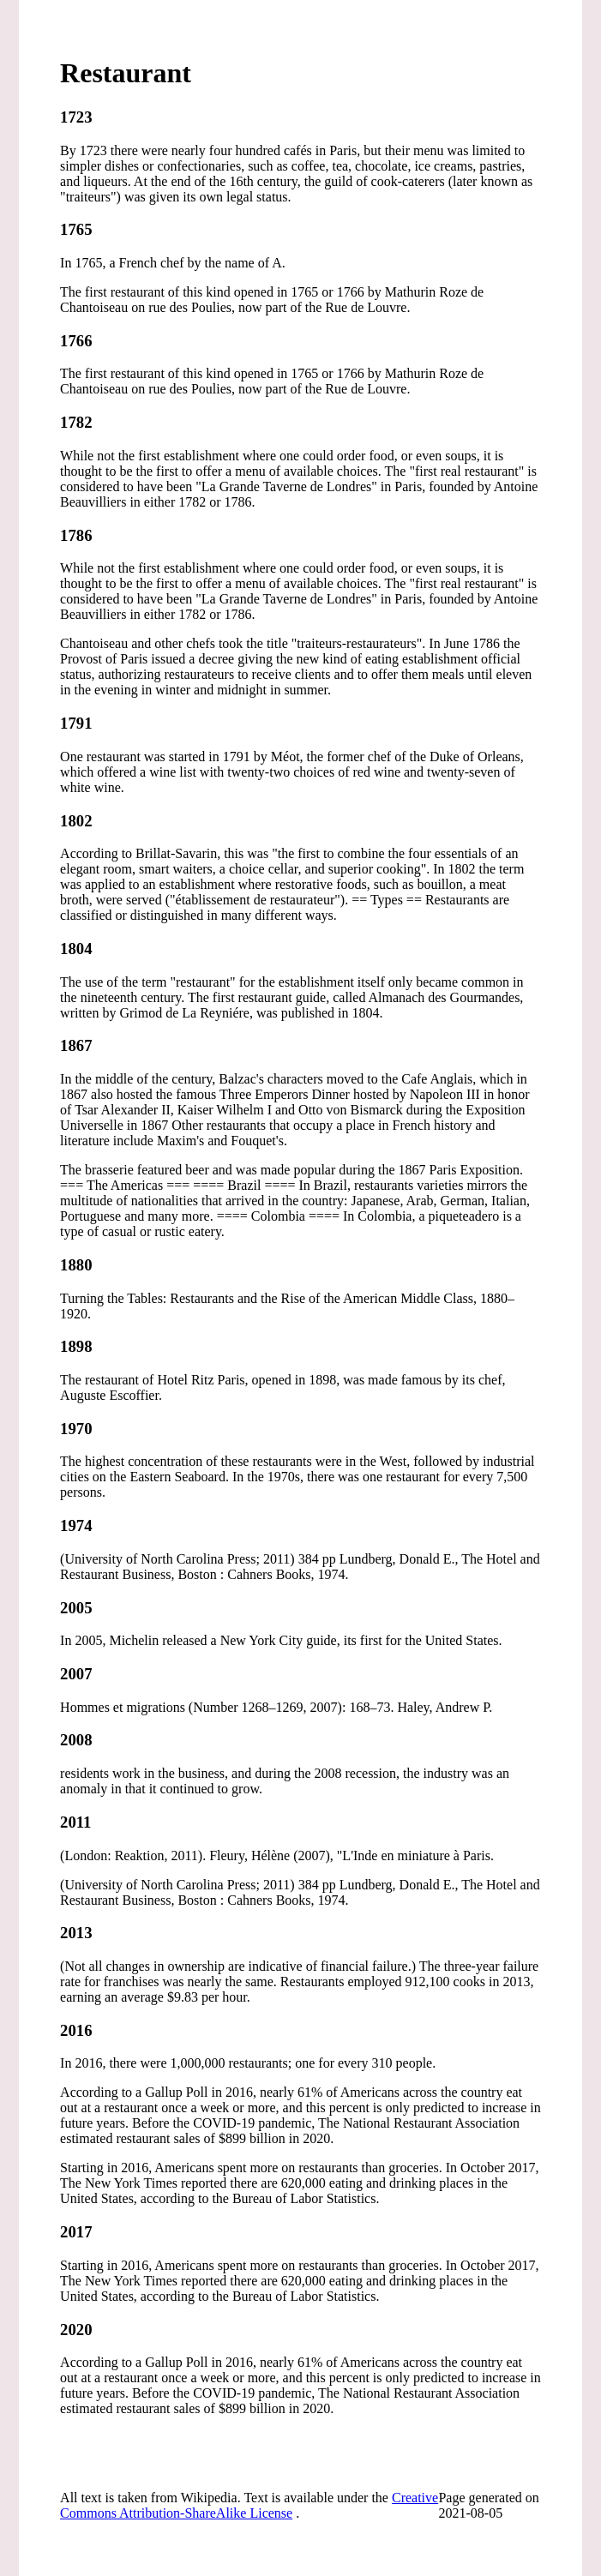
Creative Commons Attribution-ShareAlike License (249, 2505)
